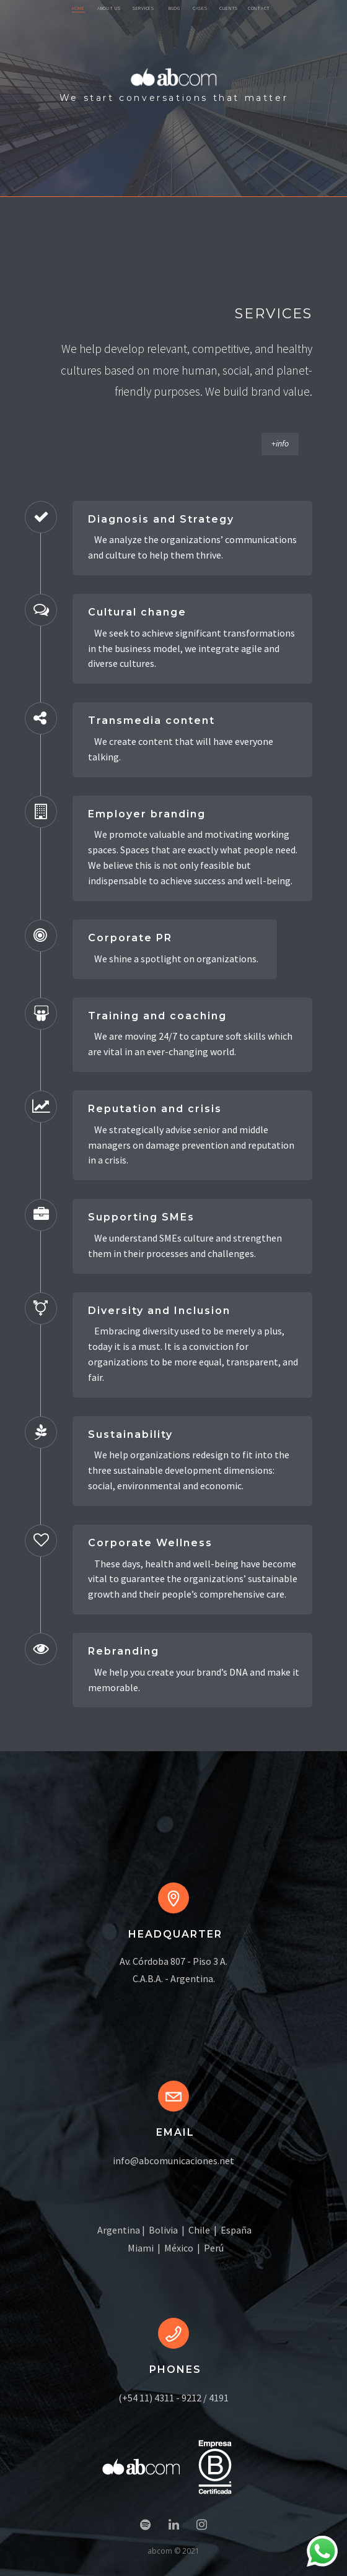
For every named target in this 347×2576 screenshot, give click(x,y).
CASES (200, 8)
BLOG (174, 8)
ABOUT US (109, 8)
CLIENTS (228, 8)
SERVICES (143, 8)
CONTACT (259, 8)
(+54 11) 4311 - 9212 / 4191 (173, 2397)
